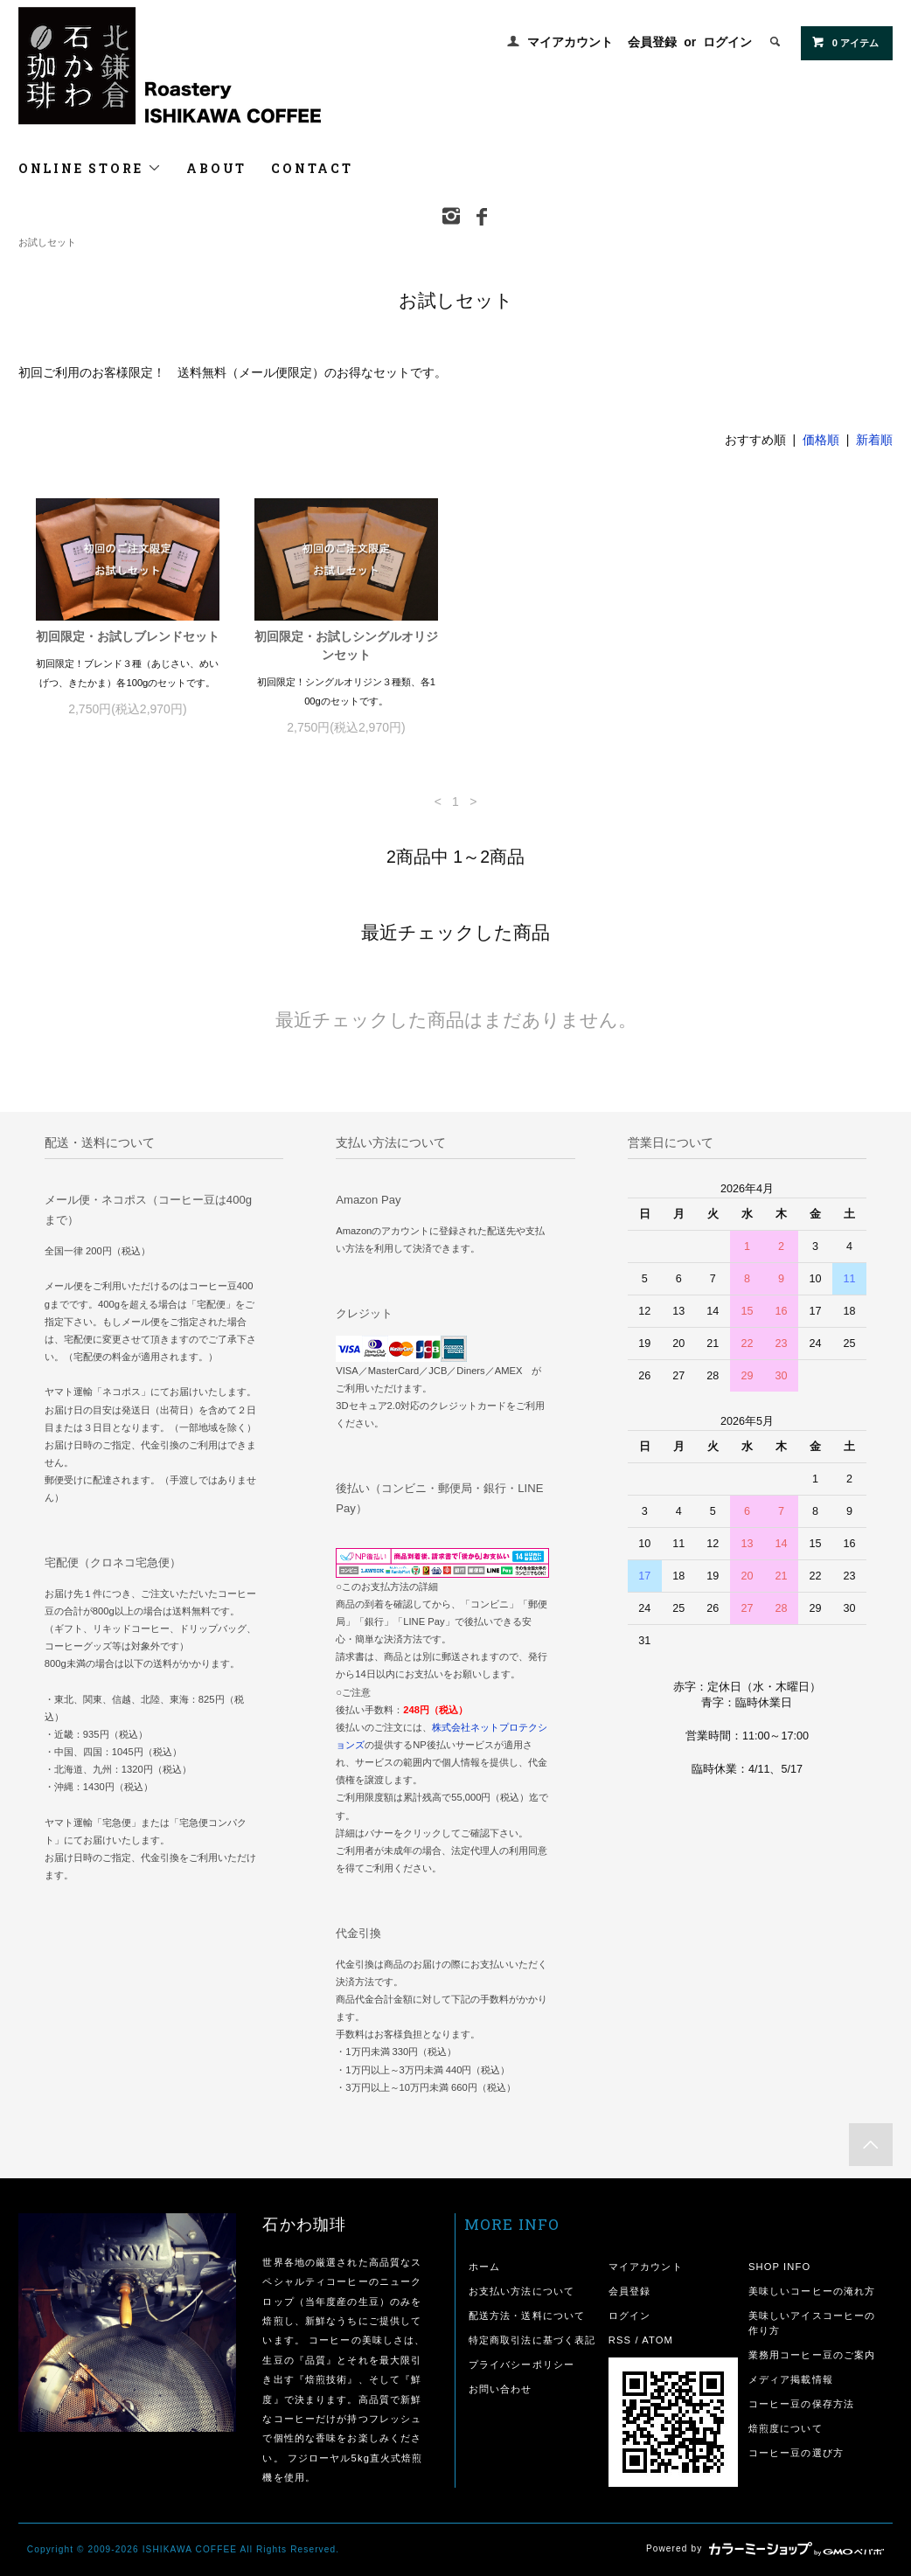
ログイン (727, 42)
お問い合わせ (500, 2389)
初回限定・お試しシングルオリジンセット (346, 645)
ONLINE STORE (90, 168)
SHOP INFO (779, 2266)
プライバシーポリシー (521, 2364)
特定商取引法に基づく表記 (532, 2340)
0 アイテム (845, 42)
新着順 (874, 440)
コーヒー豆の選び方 (796, 2453)
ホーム (484, 2266)
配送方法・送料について (527, 2315)
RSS (619, 2340)
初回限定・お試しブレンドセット (127, 636)
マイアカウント (570, 42)
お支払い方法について (521, 2291)
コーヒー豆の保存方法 (801, 2404)
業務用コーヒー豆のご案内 (811, 2355)
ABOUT (216, 168)
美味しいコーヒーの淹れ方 (811, 2291)
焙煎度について (785, 2428)
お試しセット (47, 242)
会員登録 (652, 42)
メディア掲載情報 (790, 2379)
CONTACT (312, 168)
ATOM (657, 2340)
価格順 (821, 440)
